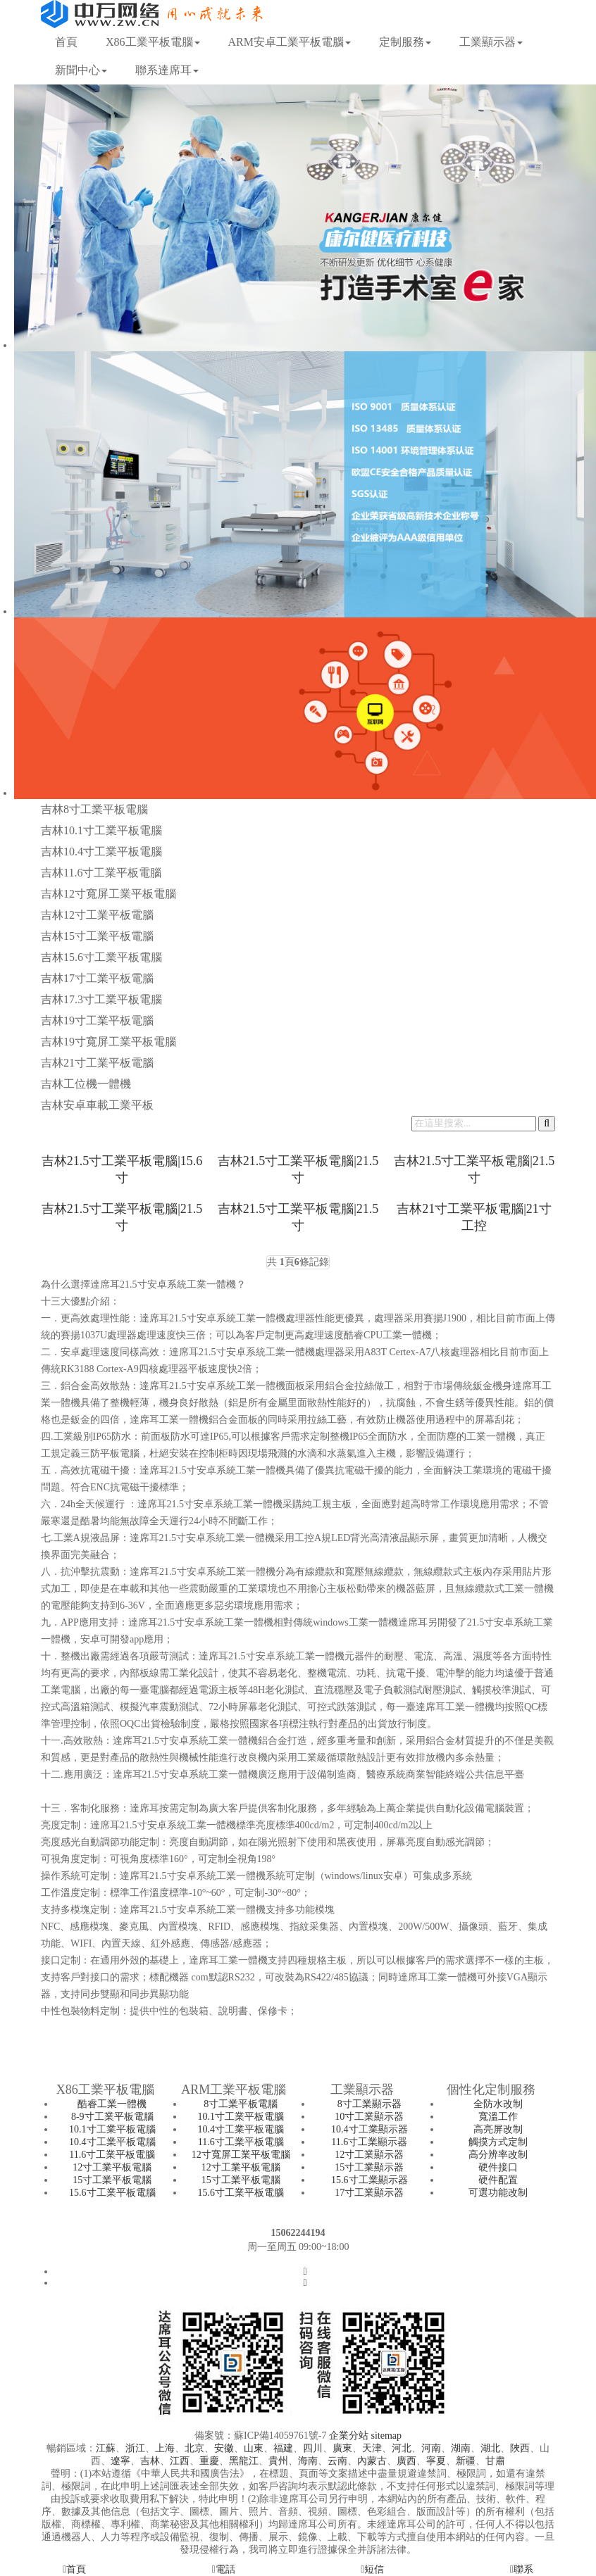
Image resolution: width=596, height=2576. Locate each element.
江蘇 (106, 2448)
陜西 (520, 2448)
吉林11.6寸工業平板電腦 (101, 873)
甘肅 (495, 2461)
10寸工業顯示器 (369, 2116)
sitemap (386, 2435)
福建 (283, 2448)
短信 (372, 2569)
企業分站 (348, 2435)
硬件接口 (498, 2167)
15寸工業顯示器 (369, 2167)
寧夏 (436, 2461)
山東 (253, 2448)
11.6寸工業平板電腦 (112, 2154)
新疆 (466, 2461)
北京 (194, 2448)
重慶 (209, 2461)
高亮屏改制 (498, 2129)
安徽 (224, 2448)
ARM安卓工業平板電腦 (289, 42)
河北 (401, 2448)
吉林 (150, 2461)
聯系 (521, 2569)
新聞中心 (81, 70)
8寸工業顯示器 (369, 2104)
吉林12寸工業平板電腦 (97, 915)
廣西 (406, 2461)
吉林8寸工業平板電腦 (94, 809)
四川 (313, 2448)
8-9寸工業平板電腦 (112, 2116)
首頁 (66, 42)
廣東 (342, 2448)
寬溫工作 (498, 2116)
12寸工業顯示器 (369, 2154)
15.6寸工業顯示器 (369, 2180)
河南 (431, 2448)
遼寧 (120, 2461)
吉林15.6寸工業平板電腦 (101, 957)
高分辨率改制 (498, 2154)
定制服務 (405, 42)
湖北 (490, 2448)
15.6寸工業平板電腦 (112, 2192)
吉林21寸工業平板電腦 (97, 1063)
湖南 (461, 2448)
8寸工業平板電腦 (241, 2104)
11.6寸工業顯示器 (369, 2142)
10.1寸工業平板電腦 (112, 2129)
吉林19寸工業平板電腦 (97, 1020)
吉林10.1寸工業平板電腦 (101, 830)
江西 (180, 2461)
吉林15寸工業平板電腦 (97, 936)
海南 (308, 2461)
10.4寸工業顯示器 (369, 2129)
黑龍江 (244, 2461)
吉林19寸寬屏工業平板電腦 (108, 1042)
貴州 (278, 2461)
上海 (165, 2448)
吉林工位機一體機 (86, 1084)
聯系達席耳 (167, 70)
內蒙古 (372, 2461)
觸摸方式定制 (498, 2142)
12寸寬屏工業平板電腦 (241, 2154)
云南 (337, 2461)
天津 (372, 2448)
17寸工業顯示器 (369, 2192)
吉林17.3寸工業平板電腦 (101, 999)
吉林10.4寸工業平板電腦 (101, 851)
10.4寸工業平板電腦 (112, 2142)
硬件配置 (498, 2180)
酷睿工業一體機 (112, 2104)
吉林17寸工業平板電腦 (97, 978)
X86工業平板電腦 (153, 42)
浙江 (135, 2448)
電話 (223, 2569)
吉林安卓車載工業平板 (97, 1105)
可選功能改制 (498, 2192)
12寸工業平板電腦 (112, 2167)
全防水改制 (498, 2104)
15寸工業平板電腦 (112, 2180)
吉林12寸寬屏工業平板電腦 (108, 894)
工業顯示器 (491, 42)
